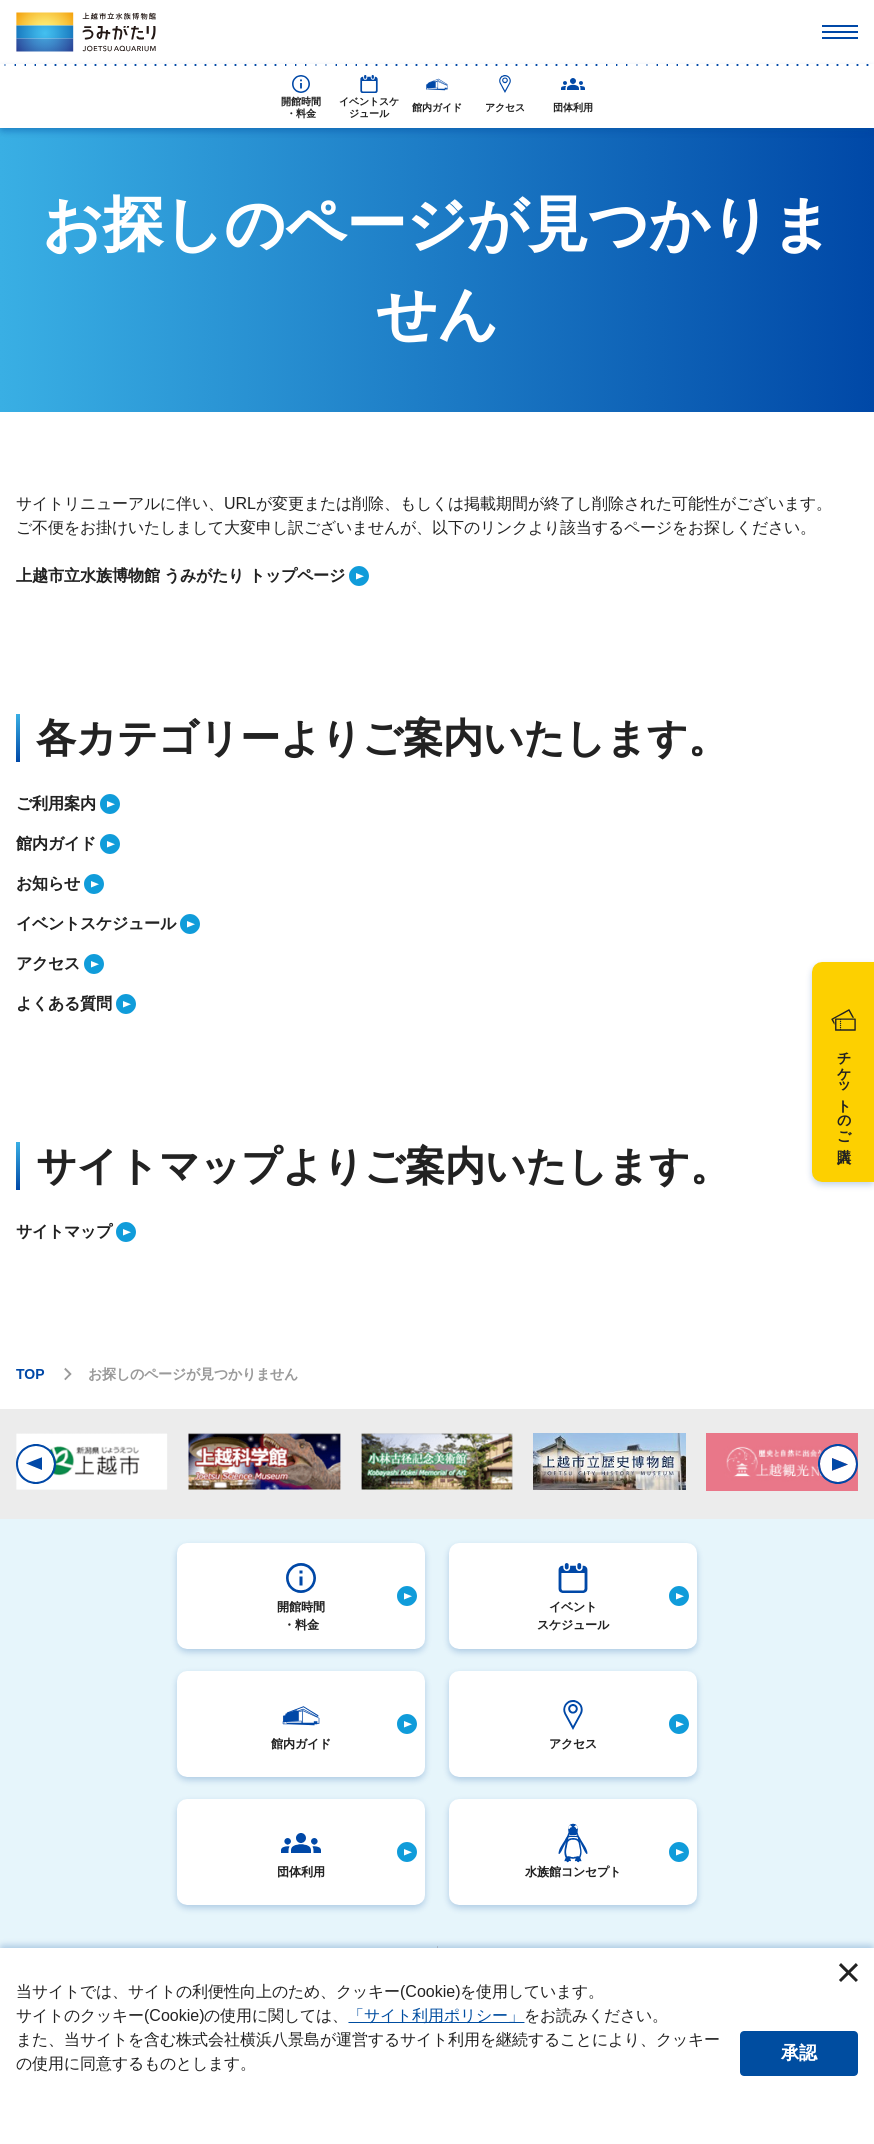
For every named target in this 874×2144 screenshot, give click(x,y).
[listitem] (436, 576)
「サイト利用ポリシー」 (436, 2015)
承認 (799, 2053)
